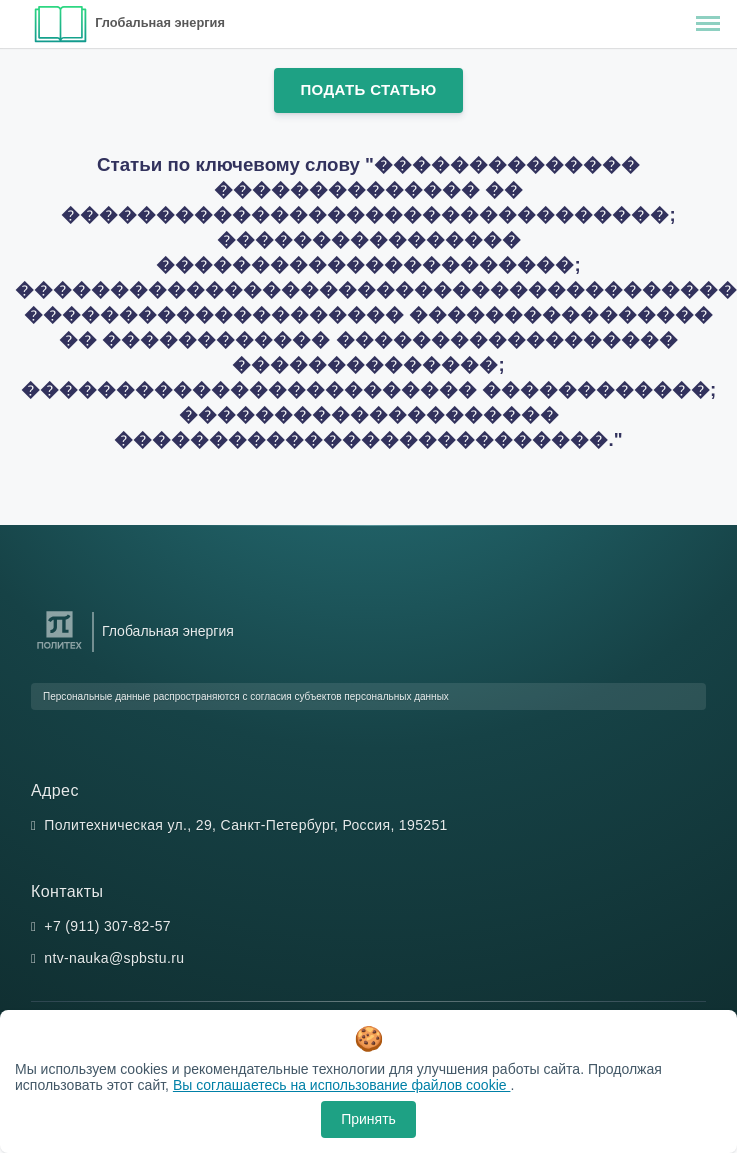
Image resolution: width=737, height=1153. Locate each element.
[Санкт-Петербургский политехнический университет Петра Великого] (59, 649)
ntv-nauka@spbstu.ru (114, 958)
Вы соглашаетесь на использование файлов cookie (342, 1085)
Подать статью (368, 89)
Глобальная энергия (160, 22)
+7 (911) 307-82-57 (107, 926)
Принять (368, 1119)
